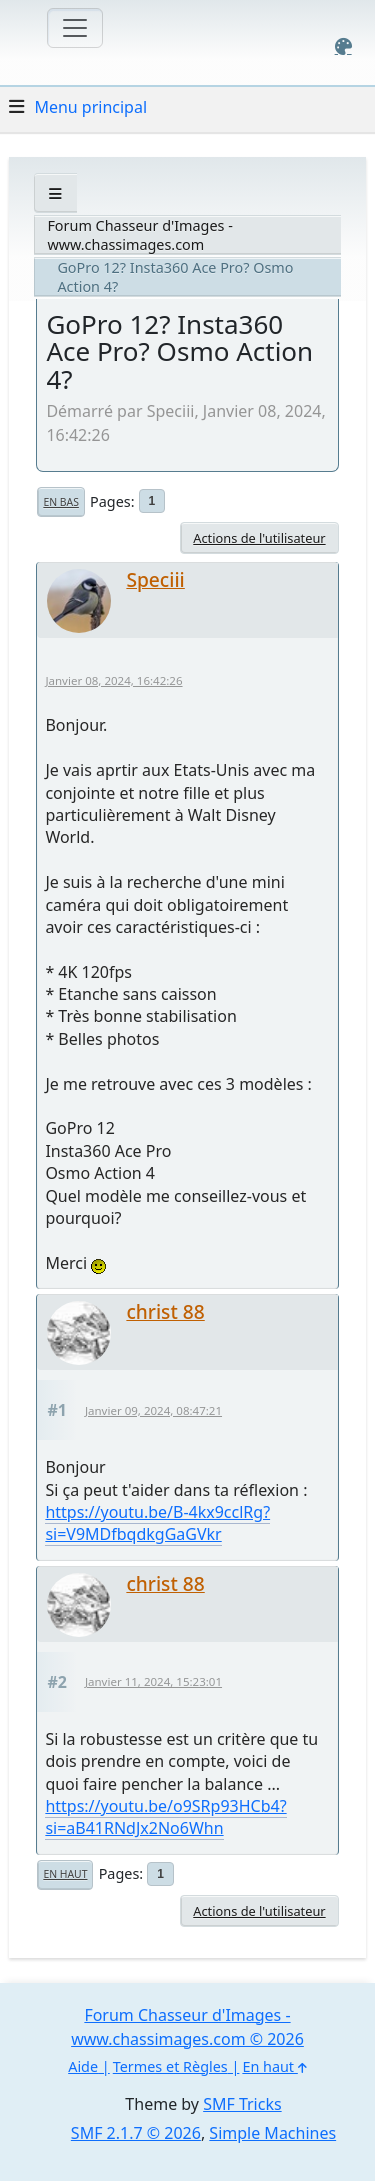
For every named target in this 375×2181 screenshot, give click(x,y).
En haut (65, 1874)
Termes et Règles (170, 2066)
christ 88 (165, 1311)
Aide (83, 2066)
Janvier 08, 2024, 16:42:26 (113, 680)
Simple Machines (272, 2133)
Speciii (155, 579)
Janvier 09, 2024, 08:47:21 (153, 1410)
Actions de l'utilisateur (259, 538)
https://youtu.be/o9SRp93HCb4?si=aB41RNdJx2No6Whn (165, 1817)
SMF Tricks (242, 2104)
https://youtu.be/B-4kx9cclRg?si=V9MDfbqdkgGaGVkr (157, 1523)
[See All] (55, 193)
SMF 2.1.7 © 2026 (136, 2133)
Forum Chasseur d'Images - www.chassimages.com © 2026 (187, 2027)
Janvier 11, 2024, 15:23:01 (153, 1681)
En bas (60, 502)
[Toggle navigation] (75, 28)
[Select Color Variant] (343, 46)
